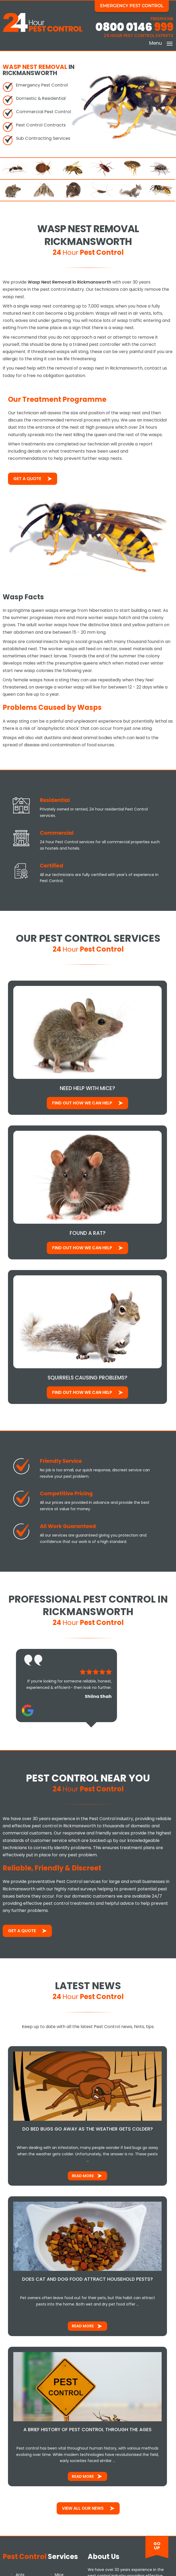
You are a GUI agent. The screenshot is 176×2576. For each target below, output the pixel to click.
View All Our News (83, 2510)
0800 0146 (134, 27)
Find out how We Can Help (83, 1103)
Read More (83, 2177)
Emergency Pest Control (132, 5)
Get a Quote (27, 478)
